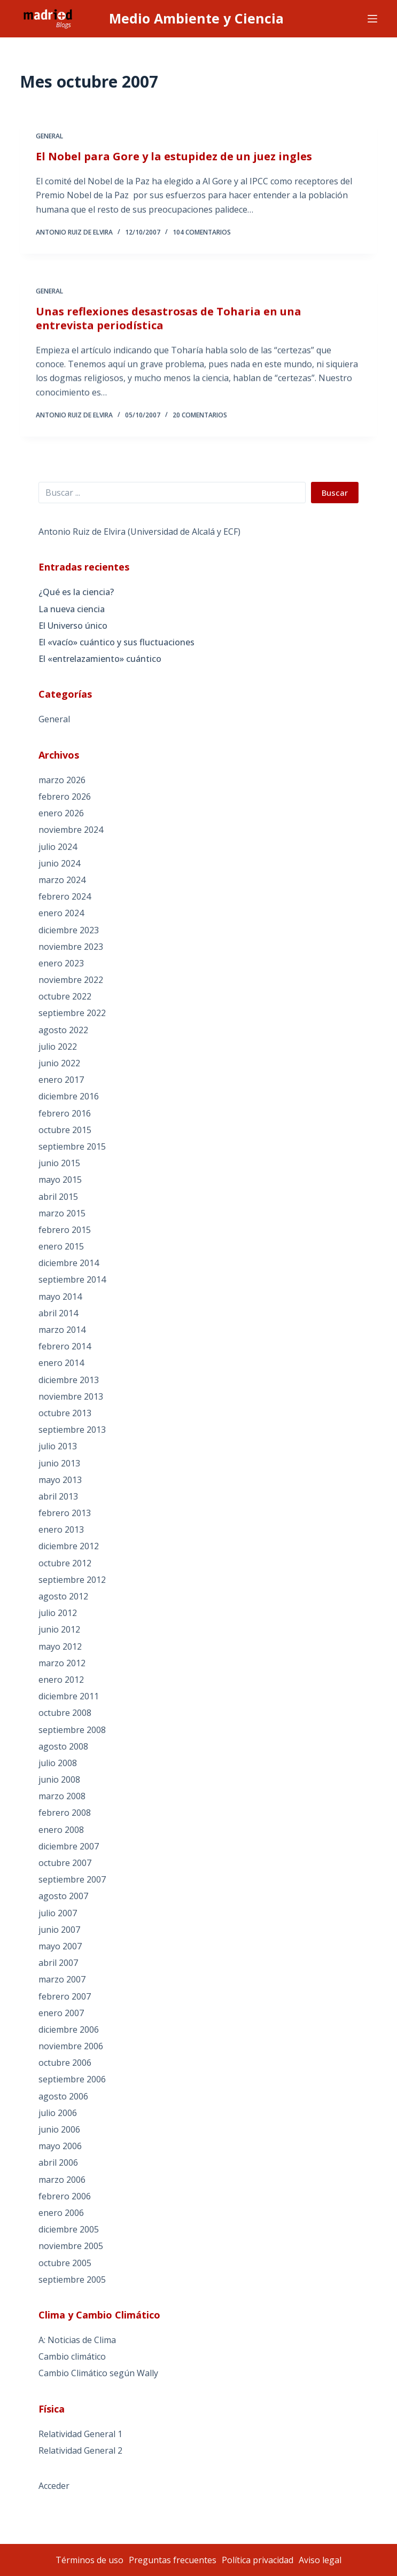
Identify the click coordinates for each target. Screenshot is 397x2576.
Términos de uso (89, 2560)
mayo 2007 (60, 1946)
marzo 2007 (61, 1979)
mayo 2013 (60, 1480)
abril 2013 (58, 1496)
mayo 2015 (60, 1179)
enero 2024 (61, 913)
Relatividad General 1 (80, 2434)
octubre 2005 (64, 2263)
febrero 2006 (64, 2196)
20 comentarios (200, 419)
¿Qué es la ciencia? (76, 592)
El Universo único (72, 625)
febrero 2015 (64, 1230)
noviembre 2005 (70, 2246)
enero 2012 (61, 1679)
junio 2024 (59, 863)
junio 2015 (59, 1163)
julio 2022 (57, 1046)
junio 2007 (59, 1929)
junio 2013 (59, 1463)
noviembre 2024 (70, 830)
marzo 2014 (61, 1330)
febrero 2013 (64, 1513)
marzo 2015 (61, 1213)
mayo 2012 (60, 1646)
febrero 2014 (64, 1346)
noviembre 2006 (70, 2046)
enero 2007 (61, 2013)
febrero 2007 (64, 1996)
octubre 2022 (64, 996)
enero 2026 (61, 813)
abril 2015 (58, 1197)
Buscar (335, 492)
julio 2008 (57, 1763)
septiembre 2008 (72, 1730)
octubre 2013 (64, 1413)
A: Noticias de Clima (77, 2340)
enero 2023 (61, 963)
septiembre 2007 (72, 1879)
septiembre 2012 (72, 1580)
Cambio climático (72, 2356)
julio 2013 (57, 1446)
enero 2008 (61, 1830)
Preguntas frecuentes (172, 2560)
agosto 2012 (63, 1596)
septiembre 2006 (72, 2079)
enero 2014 (61, 1363)
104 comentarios (202, 233)
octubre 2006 (64, 2062)
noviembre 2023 (70, 947)
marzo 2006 (61, 2179)
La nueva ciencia (71, 609)
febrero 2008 (64, 1812)
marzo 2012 (61, 1663)
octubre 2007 (64, 1863)
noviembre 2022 (70, 980)
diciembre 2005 (68, 2229)
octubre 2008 (64, 1713)
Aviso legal (320, 2560)
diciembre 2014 (68, 1263)
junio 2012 (59, 1629)
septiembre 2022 (72, 1013)
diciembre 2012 (68, 1546)
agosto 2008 (63, 1746)
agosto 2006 (63, 2096)
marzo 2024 (61, 880)
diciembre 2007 (68, 1846)
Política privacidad (257, 2560)
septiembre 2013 (72, 1429)
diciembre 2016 (68, 1096)
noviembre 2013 (70, 1396)
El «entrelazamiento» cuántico (99, 659)
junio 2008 (59, 1779)
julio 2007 (57, 1913)
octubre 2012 (64, 1563)
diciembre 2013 (68, 1380)
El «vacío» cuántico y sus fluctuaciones (116, 642)
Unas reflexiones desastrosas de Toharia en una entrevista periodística (168, 322)
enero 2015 (61, 1246)
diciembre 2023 (68, 930)
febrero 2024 (64, 896)
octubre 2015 (64, 1130)
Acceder (53, 2486)
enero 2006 (61, 2213)
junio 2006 (59, 2129)
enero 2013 (61, 1529)
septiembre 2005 (72, 2279)
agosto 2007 (63, 1896)
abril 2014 (58, 1313)
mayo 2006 (60, 2146)
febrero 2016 (64, 1113)
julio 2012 (57, 1613)
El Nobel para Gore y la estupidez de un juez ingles (174, 157)
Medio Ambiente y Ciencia (196, 18)
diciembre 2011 (68, 1696)
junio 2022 (59, 1063)
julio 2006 (57, 2113)
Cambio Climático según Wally (98, 2373)
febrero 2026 (64, 796)
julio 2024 (57, 847)
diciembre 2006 (68, 2029)
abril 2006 (58, 2162)
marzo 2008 (61, 1796)
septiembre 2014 (72, 1279)
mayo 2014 (60, 1296)
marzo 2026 (61, 780)
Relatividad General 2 (80, 2450)
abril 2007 (58, 1963)
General (49, 137)
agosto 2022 (63, 1030)
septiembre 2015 (72, 1146)
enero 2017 (61, 1080)
